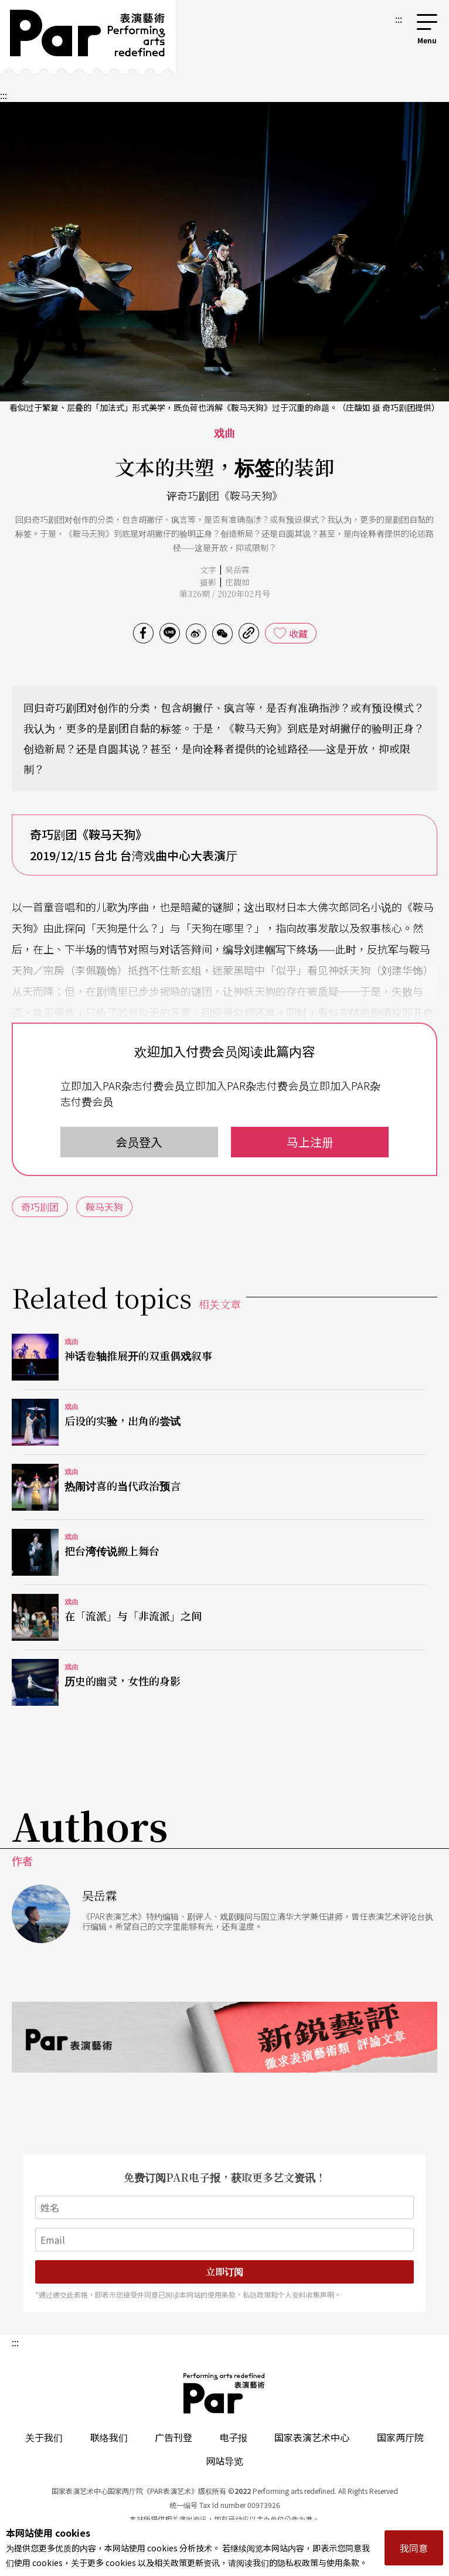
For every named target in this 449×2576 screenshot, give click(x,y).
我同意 (414, 2548)
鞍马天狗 (104, 1207)
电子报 (233, 2437)
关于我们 (44, 2437)
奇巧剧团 (40, 1207)
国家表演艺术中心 (311, 2437)
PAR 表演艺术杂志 (224, 2393)
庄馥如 (237, 582)
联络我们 (109, 2437)
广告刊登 (173, 2437)
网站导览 (224, 2461)
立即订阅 (224, 2271)
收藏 (298, 633)
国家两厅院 (400, 2437)
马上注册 (310, 1141)
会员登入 (138, 1141)
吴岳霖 (237, 569)
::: (398, 19)
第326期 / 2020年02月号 (224, 593)
